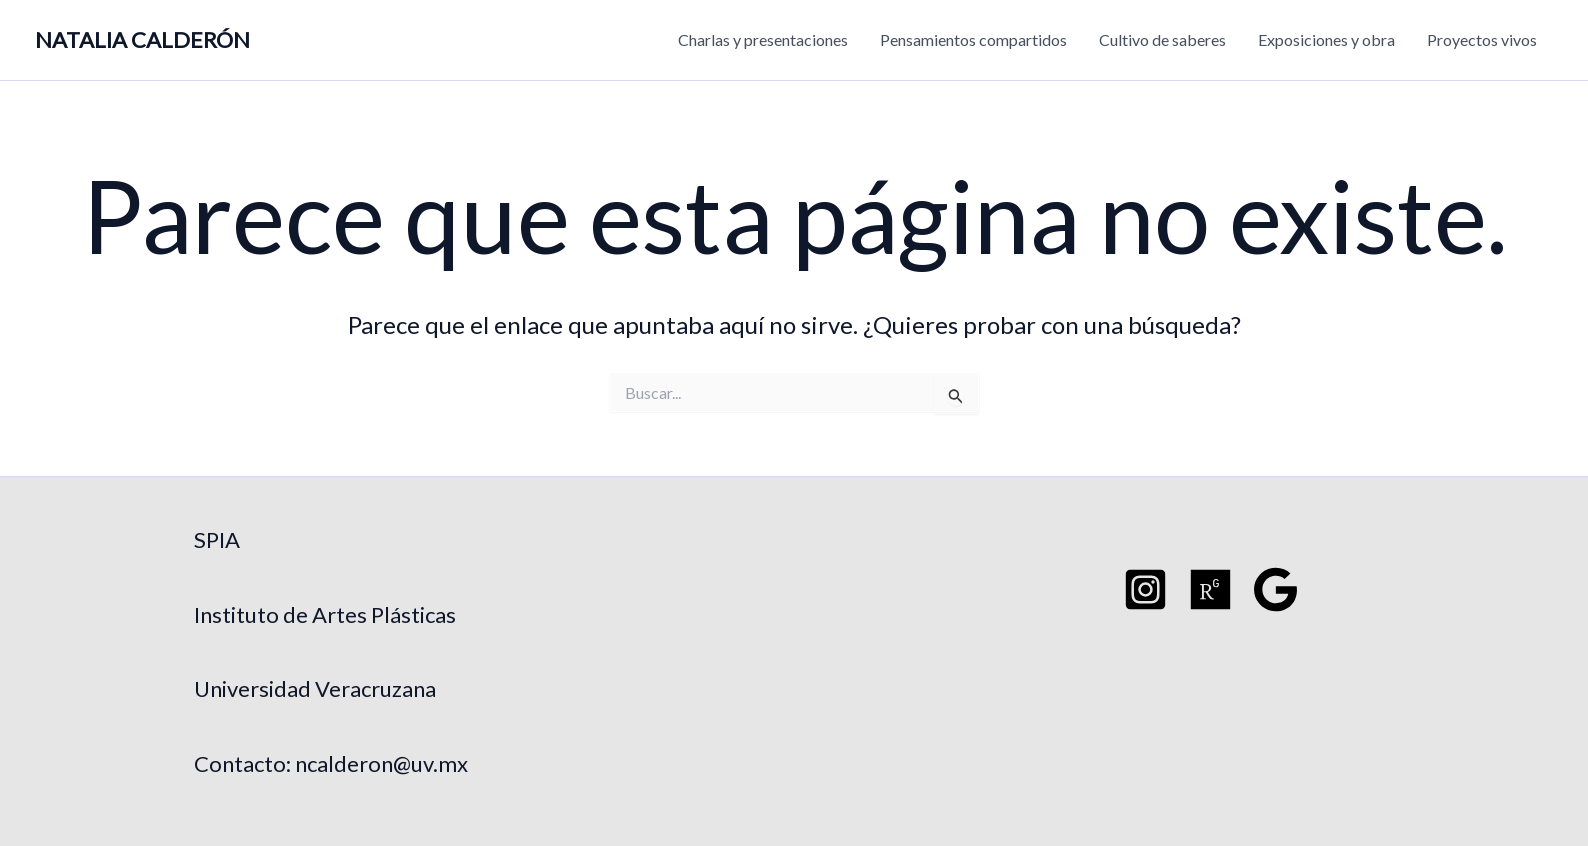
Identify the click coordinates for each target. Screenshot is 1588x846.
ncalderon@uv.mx (381, 763)
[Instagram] (1145, 589)
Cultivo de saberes (1162, 39)
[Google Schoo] (1275, 589)
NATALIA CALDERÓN (142, 39)
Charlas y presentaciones (763, 39)
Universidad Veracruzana (315, 688)
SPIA (217, 539)
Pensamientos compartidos (973, 39)
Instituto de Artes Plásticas (325, 614)
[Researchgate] (1210, 589)
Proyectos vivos (1482, 39)
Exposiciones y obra (1326, 39)
